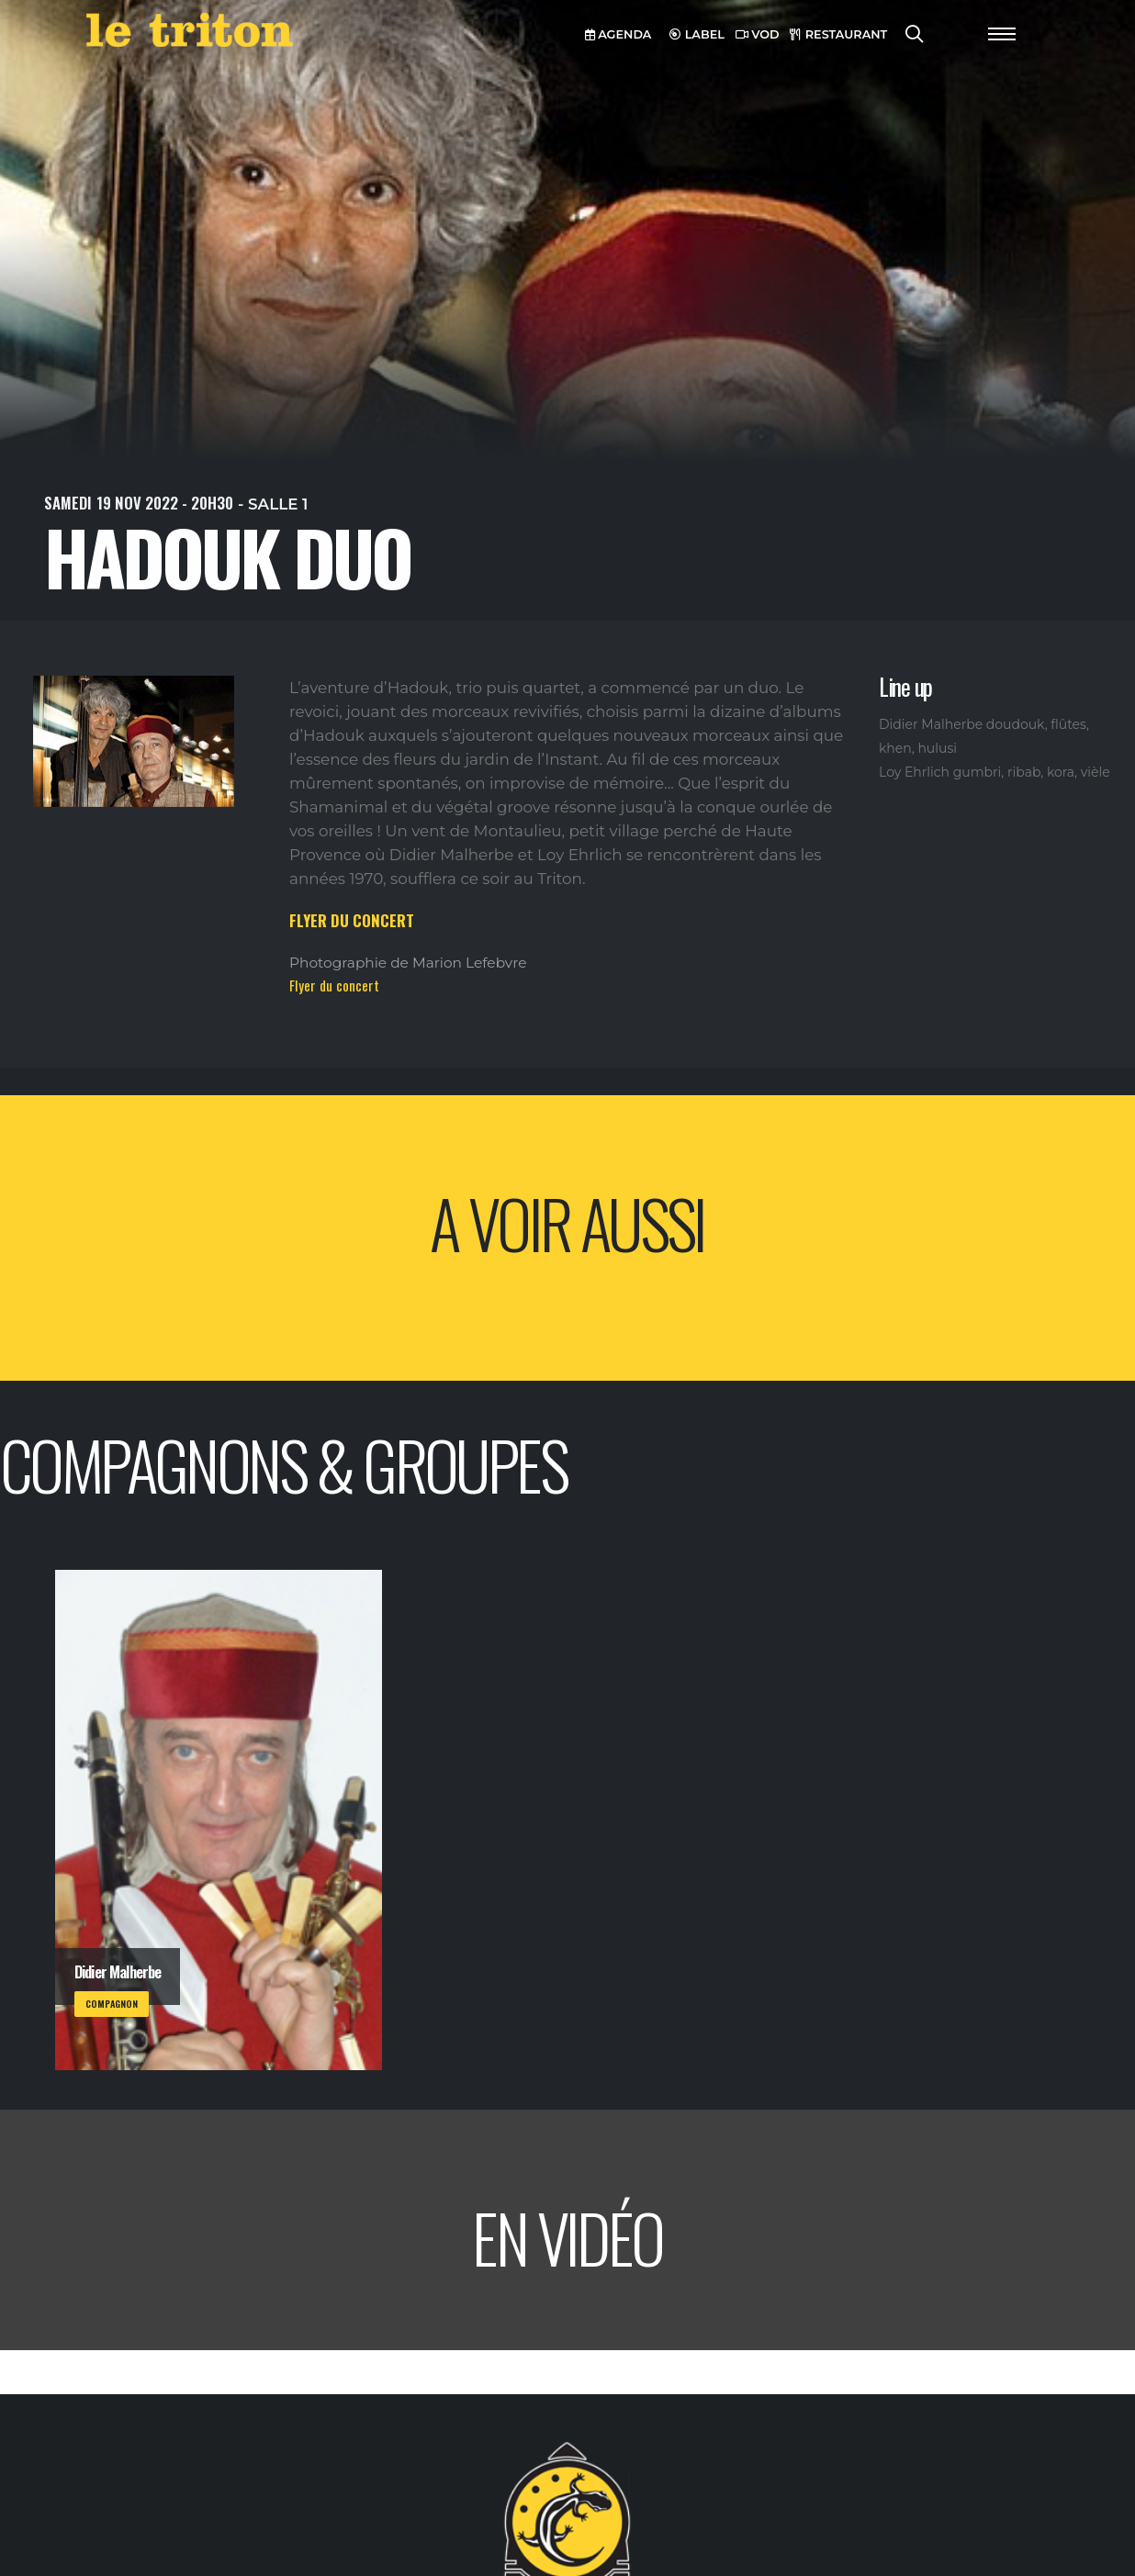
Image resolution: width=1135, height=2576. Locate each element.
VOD (758, 34)
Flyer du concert (334, 985)
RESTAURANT (838, 34)
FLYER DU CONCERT (351, 920)
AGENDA (618, 34)
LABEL (697, 34)
